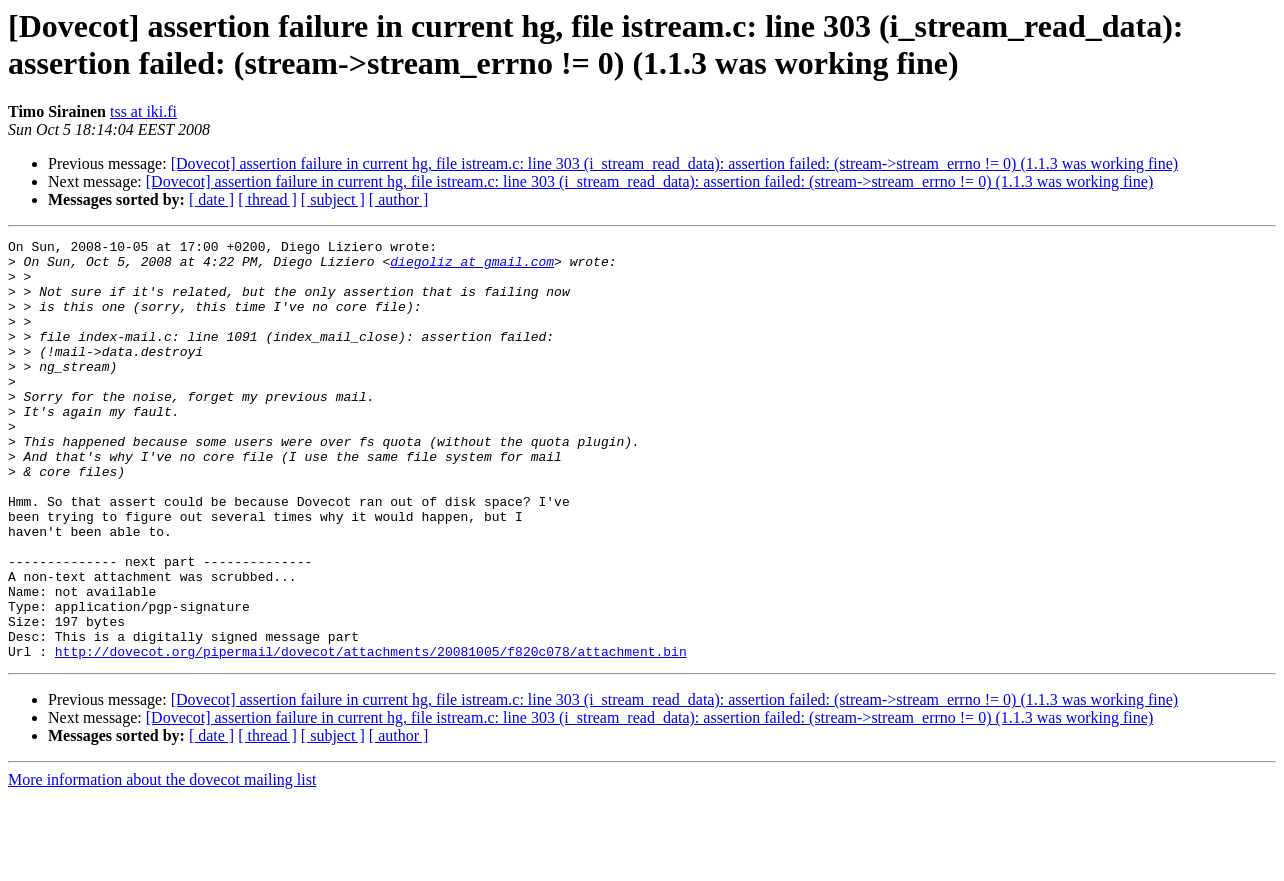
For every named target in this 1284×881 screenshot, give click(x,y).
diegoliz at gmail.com (472, 267)
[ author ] (399, 199)
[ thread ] (267, 199)
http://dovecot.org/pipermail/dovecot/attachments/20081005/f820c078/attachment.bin (371, 735)
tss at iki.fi (143, 111)
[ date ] (211, 199)
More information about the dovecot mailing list (162, 863)
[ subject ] (333, 199)
